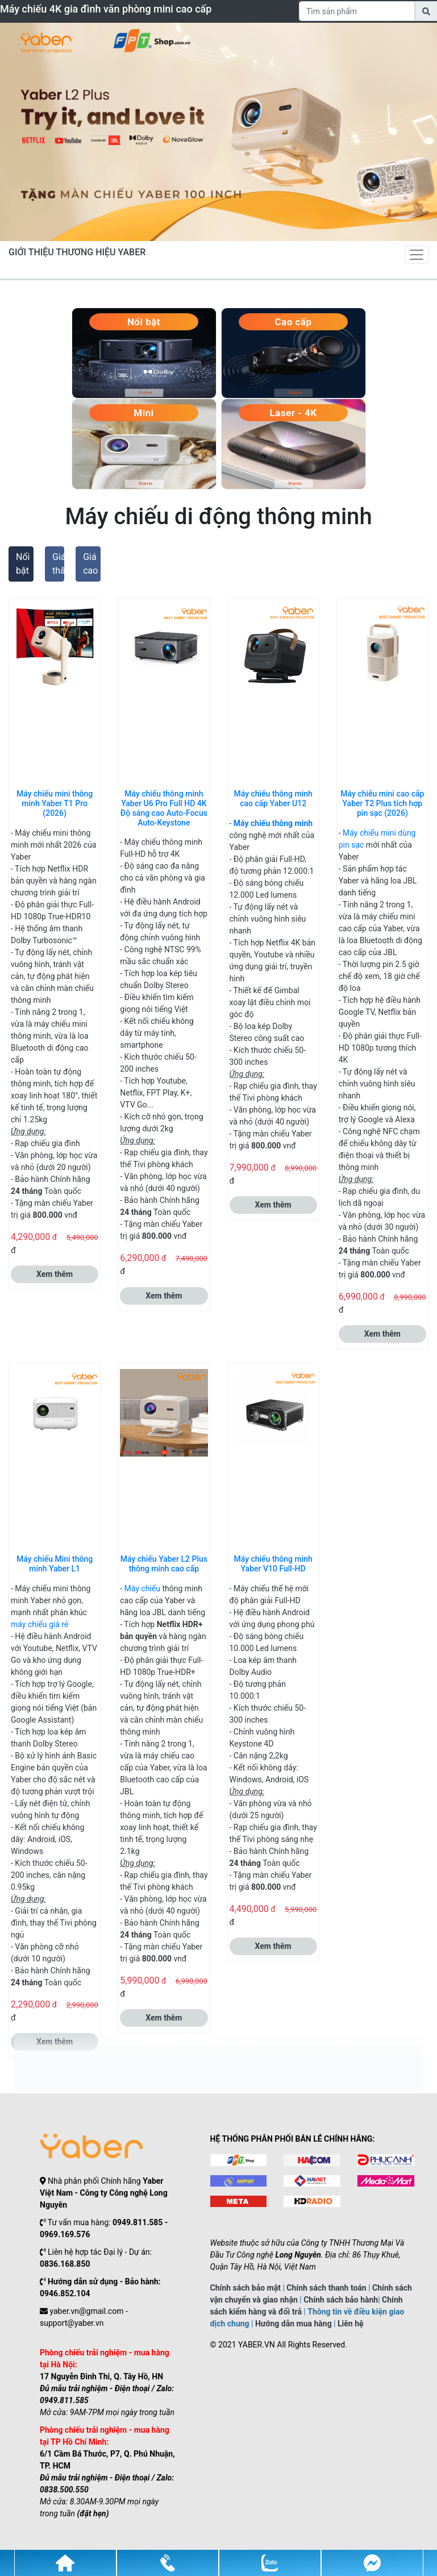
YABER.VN (256, 2344)
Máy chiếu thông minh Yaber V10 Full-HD (273, 1563)
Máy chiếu (142, 1588)
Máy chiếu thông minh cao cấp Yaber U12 (273, 798)
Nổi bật (23, 563)
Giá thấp (58, 563)
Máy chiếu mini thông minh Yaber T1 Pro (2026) (54, 803)
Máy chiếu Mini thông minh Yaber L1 (54, 1563)
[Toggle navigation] (416, 255)
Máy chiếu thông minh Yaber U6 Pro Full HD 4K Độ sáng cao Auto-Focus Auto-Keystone (163, 808)
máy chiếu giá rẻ (39, 1624)
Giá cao (90, 563)
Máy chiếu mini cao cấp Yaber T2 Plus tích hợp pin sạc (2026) (382, 803)
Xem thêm (54, 1274)
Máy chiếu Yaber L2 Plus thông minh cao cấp (163, 1563)
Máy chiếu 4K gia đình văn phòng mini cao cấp (105, 9)
